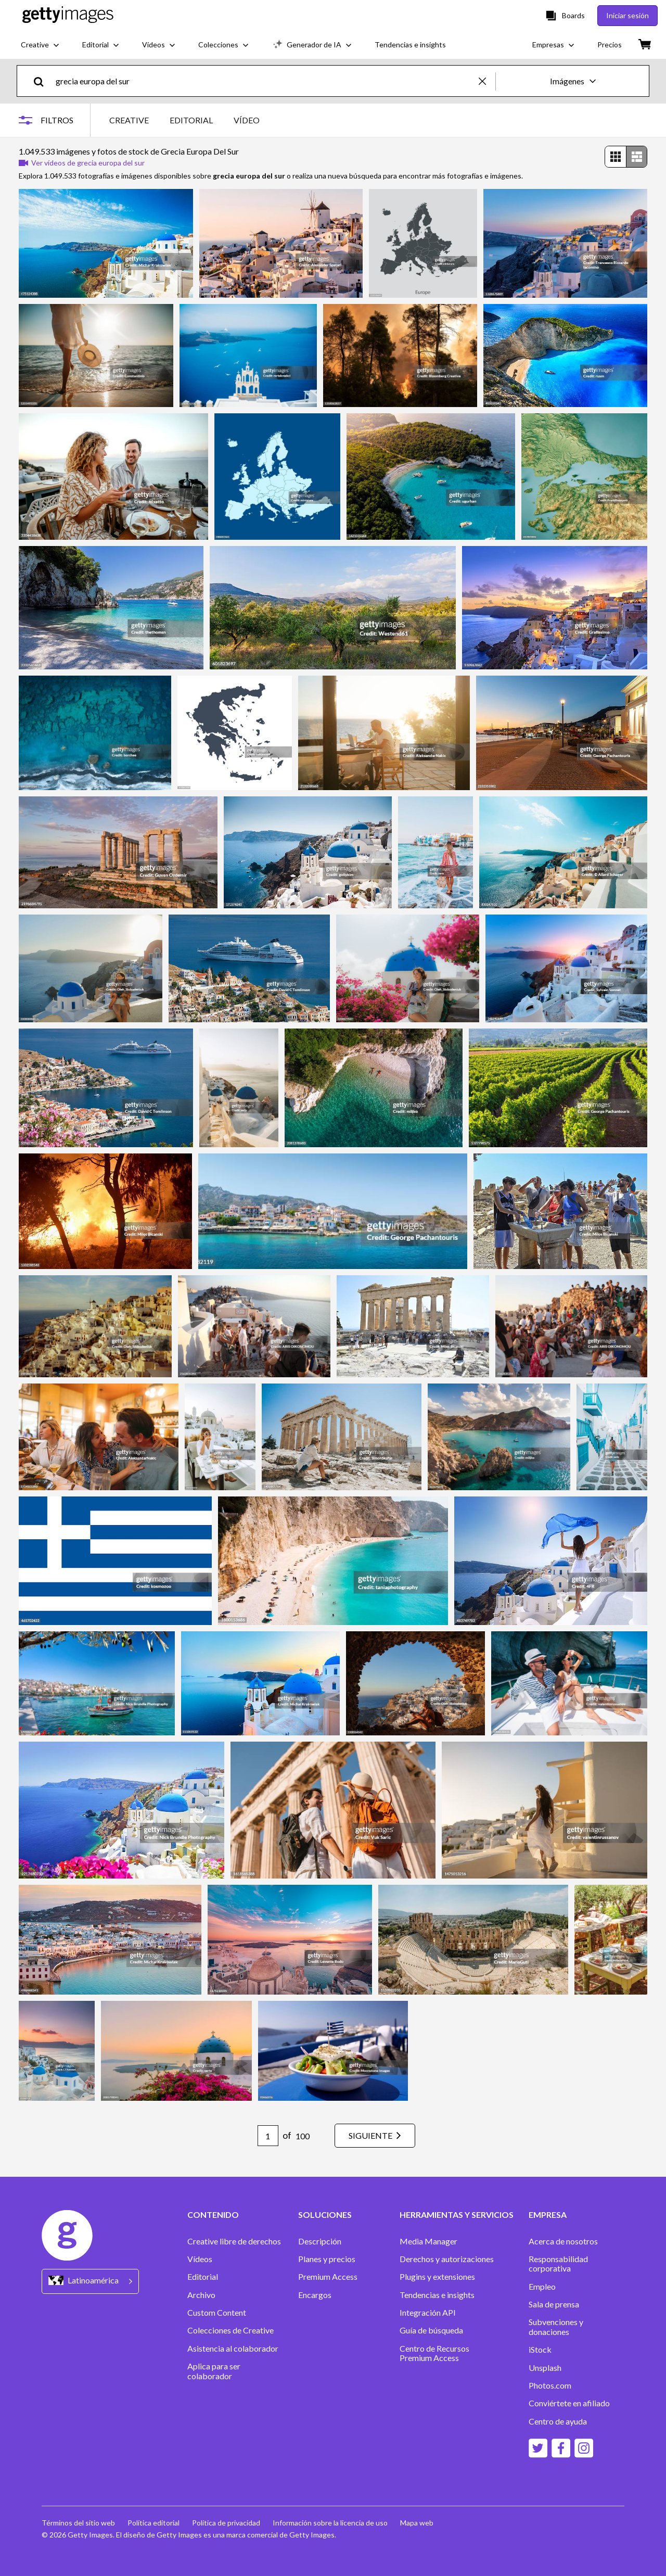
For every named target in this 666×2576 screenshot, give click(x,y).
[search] (43, 81)
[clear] (487, 81)
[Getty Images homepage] (67, 15)
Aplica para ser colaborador (213, 2371)
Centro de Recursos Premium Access (434, 2353)
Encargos (314, 2295)
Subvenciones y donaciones (556, 2326)
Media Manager (428, 2241)
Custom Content (216, 2312)
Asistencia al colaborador (232, 2348)
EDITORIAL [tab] (191, 120)
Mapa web (416, 2522)
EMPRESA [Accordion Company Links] (548, 2214)
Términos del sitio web (78, 2522)
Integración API (428, 2312)
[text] (265, 81)
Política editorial (153, 2522)
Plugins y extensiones (437, 2276)
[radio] (615, 156)
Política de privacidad (226, 2522)
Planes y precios (326, 2259)
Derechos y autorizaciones (447, 2259)
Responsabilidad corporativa (558, 2263)
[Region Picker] (90, 2281)
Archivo (201, 2295)
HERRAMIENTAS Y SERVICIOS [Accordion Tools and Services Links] (457, 2214)
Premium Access (327, 2276)
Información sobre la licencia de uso (330, 2522)
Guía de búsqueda (431, 2330)
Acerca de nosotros (563, 2241)
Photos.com (550, 2385)
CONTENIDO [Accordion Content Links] (213, 2214)
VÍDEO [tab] (247, 120)
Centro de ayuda (558, 2421)
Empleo (542, 2286)
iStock (540, 2349)
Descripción (319, 2241)
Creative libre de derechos (234, 2241)
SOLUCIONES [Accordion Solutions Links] (325, 2214)
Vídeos (199, 2259)
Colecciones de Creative (230, 2330)
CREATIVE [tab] (129, 120)
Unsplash (545, 2367)
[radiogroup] (626, 157)
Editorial (202, 2276)
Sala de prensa (554, 2304)
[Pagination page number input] (268, 2135)
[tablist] (184, 120)
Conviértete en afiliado (569, 2403)
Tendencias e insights (437, 2295)
